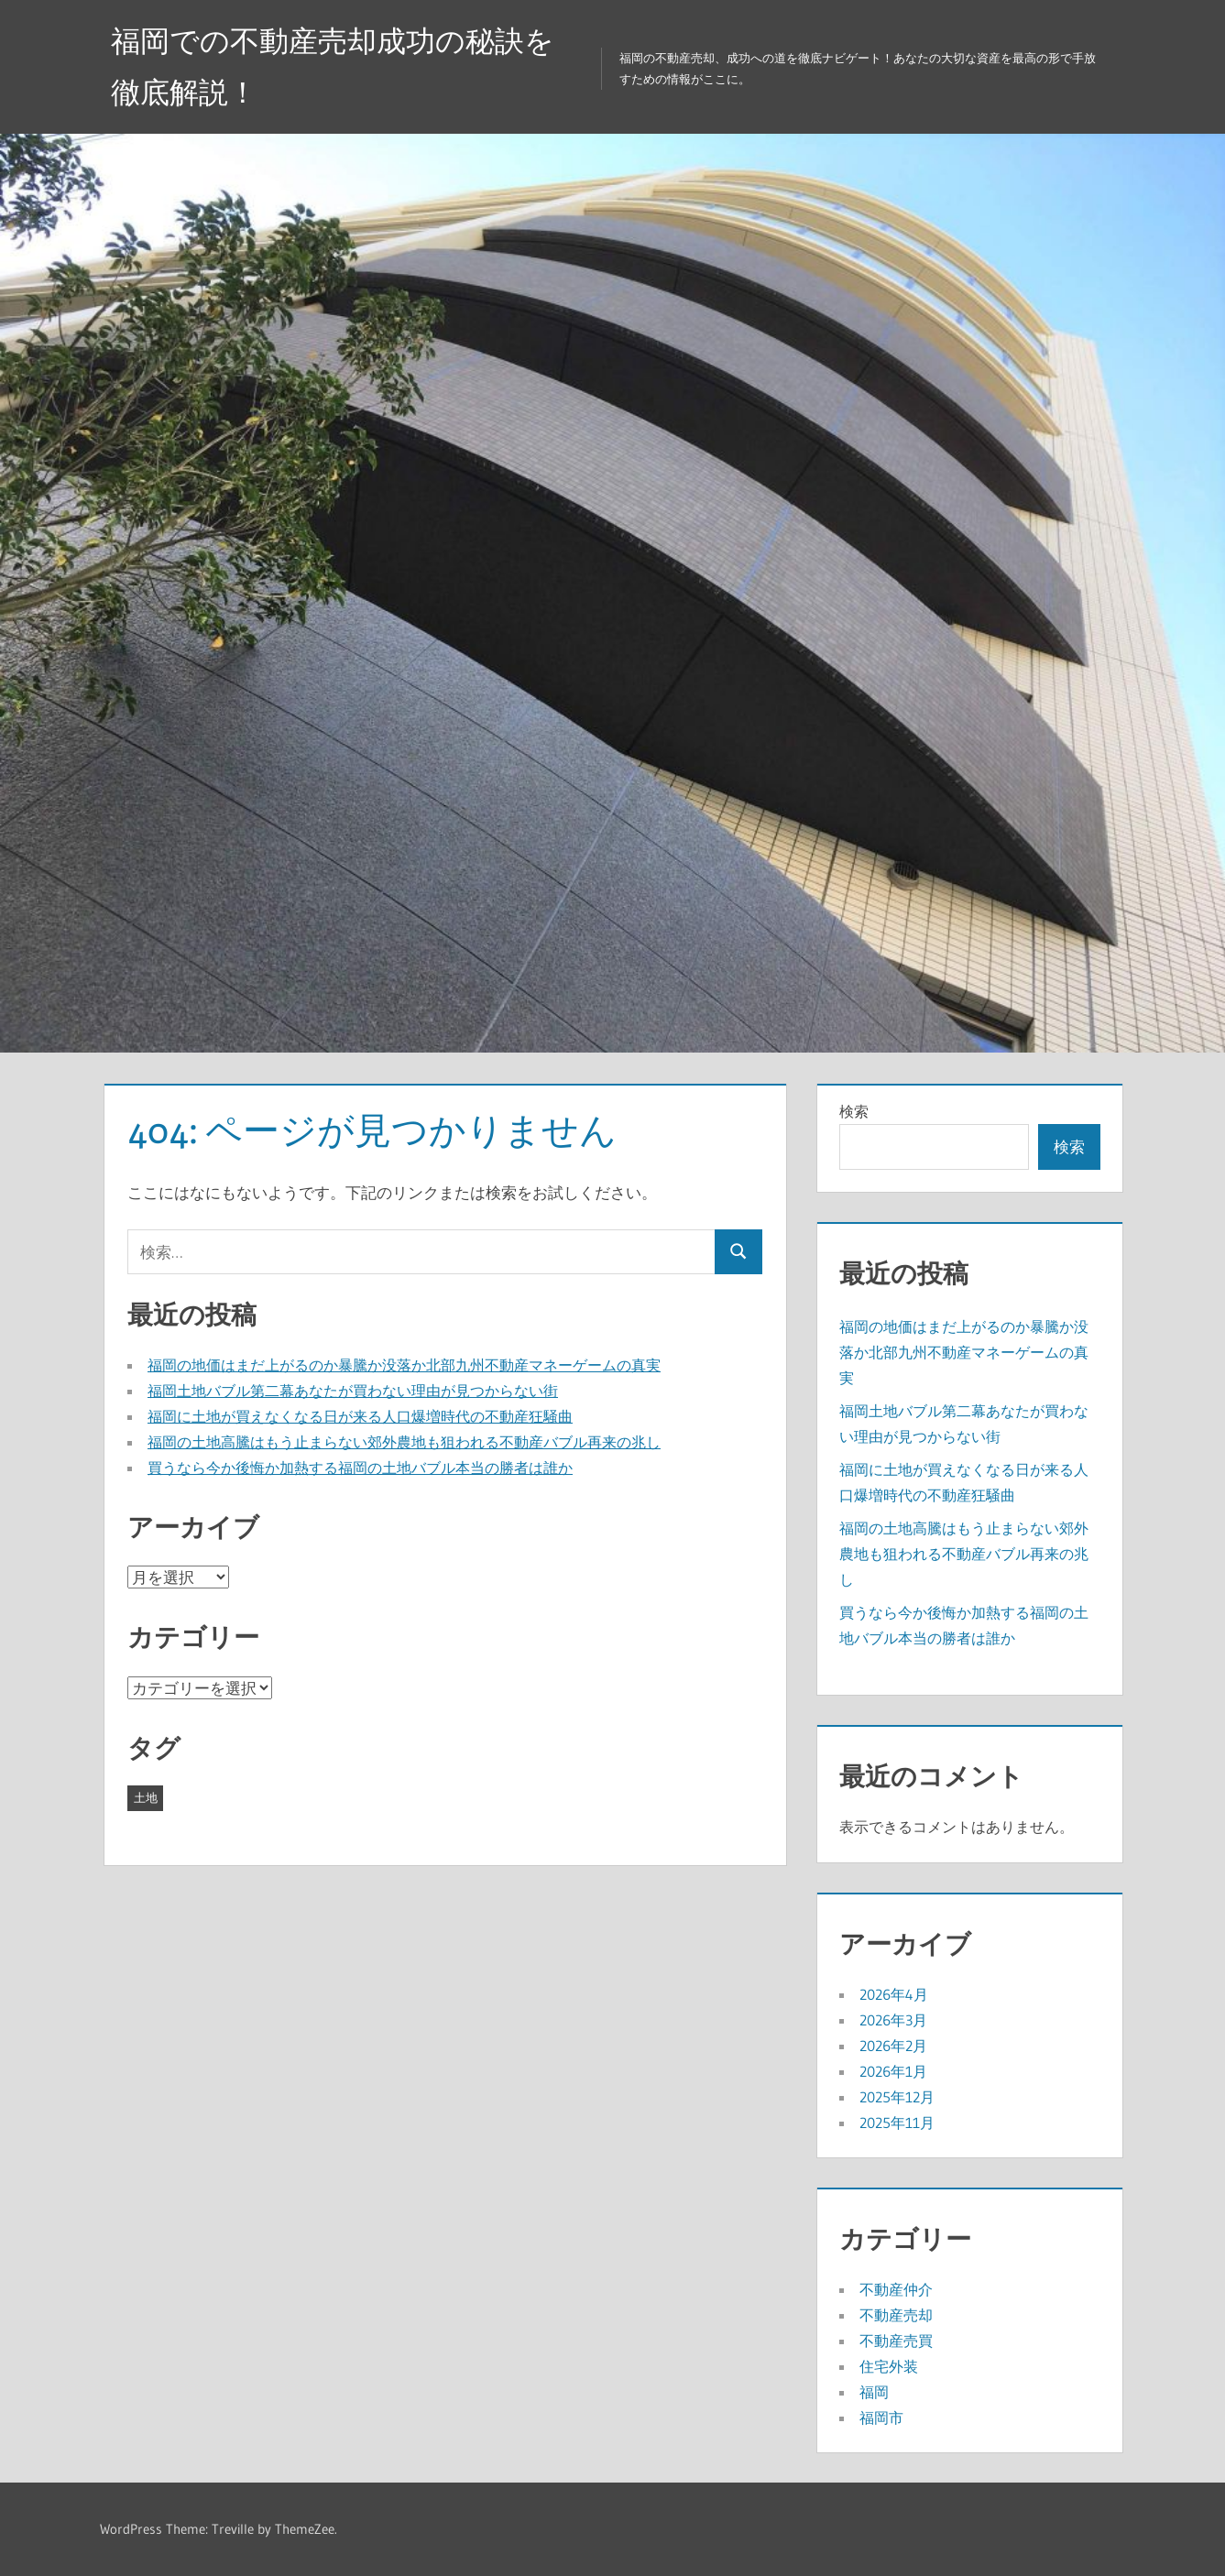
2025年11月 (897, 2122)
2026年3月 (893, 2020)
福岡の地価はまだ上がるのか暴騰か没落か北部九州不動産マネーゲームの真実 (404, 1365)
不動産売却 (896, 2315)
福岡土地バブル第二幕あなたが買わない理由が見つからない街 (353, 1390)
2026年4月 (893, 1994)
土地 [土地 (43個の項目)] (146, 1797)
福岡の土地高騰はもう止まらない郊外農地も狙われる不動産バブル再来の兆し (404, 1442)
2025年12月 (897, 2097)
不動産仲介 (896, 2289)
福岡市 (881, 2417)
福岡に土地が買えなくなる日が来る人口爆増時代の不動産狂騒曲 (360, 1416)
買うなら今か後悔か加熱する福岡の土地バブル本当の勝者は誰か (360, 1467)
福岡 (874, 2392)
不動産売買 (896, 2340)
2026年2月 (893, 2045)
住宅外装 (888, 2366)
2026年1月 (893, 2071)
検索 (854, 1111)
